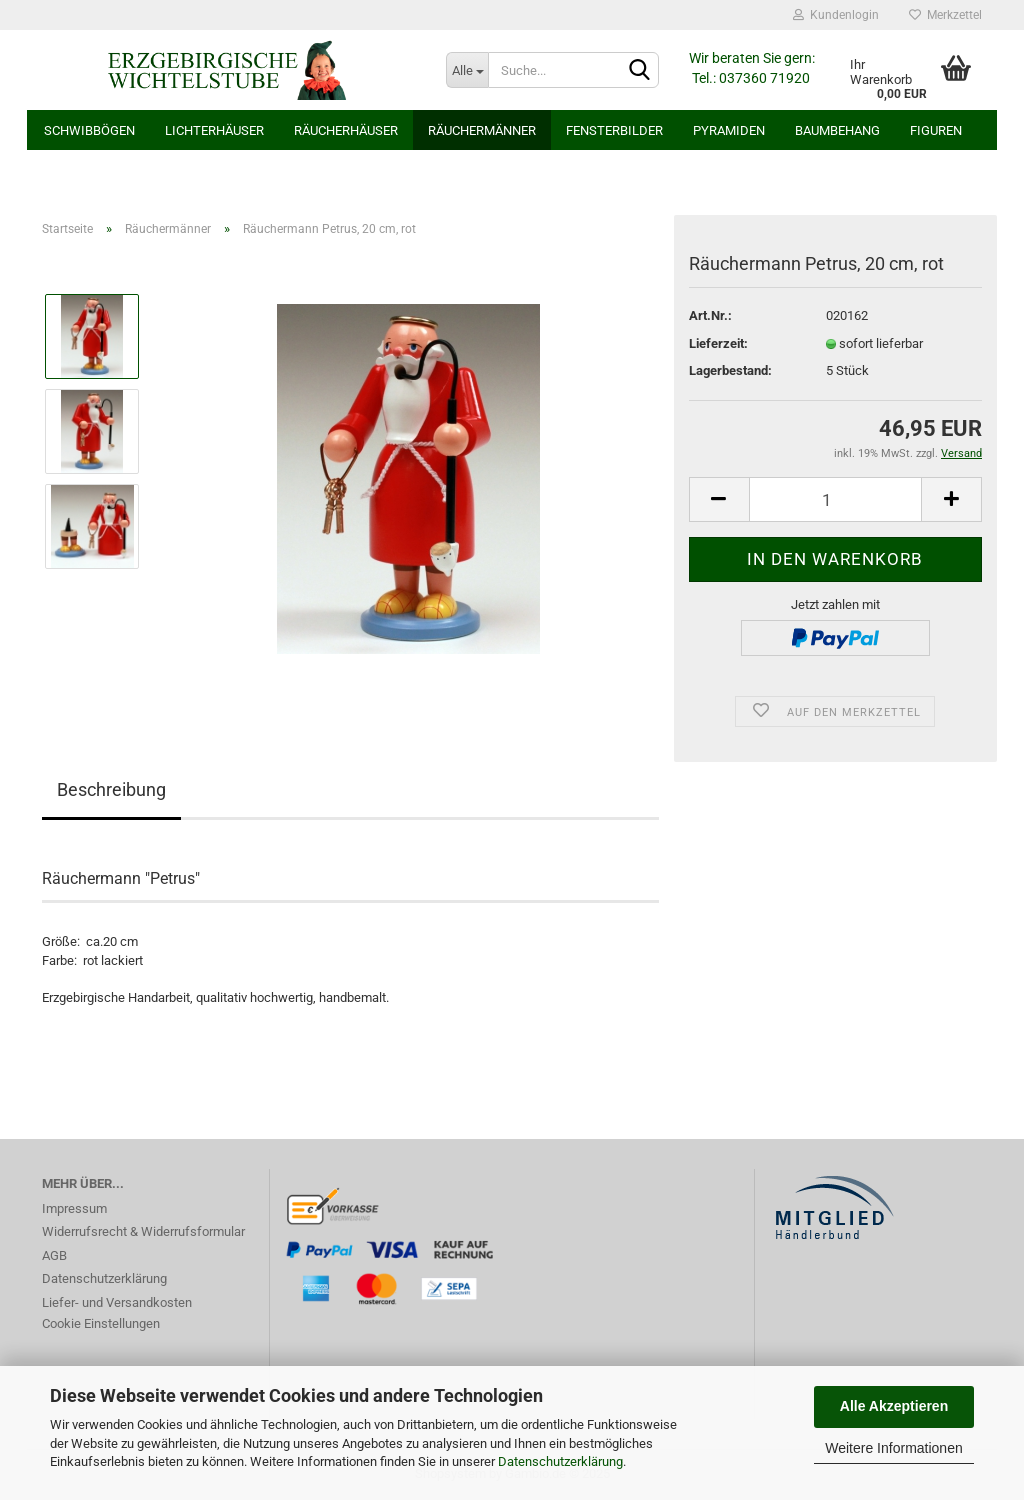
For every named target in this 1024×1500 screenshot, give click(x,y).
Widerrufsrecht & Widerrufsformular (143, 1231)
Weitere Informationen (893, 1448)
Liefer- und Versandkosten (117, 1302)
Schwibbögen (89, 130)
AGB (54, 1255)
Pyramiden (729, 130)
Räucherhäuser (346, 130)
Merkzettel (945, 15)
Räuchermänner (482, 130)
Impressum (74, 1208)
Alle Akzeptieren (894, 1406)
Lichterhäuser (214, 130)
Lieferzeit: (718, 343)
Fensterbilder (614, 130)
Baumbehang (837, 130)
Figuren (936, 130)
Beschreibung (111, 789)
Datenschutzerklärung (560, 1461)
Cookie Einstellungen (101, 1323)
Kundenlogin (836, 15)
